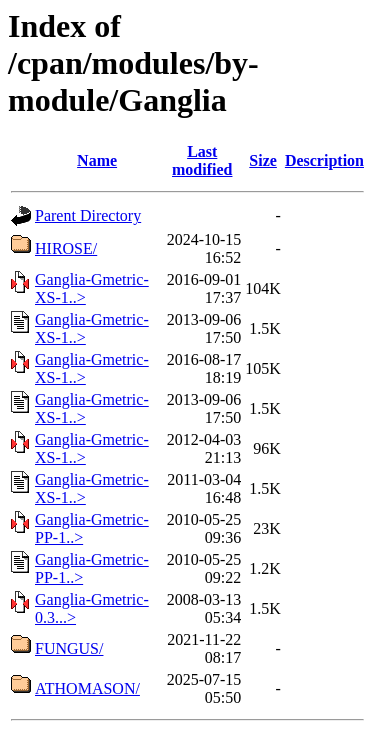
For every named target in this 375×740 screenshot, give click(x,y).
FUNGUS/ (69, 648)
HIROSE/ (66, 248)
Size (263, 160)
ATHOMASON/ (87, 688)
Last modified (202, 160)
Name (97, 160)
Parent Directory (88, 215)
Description (324, 160)
